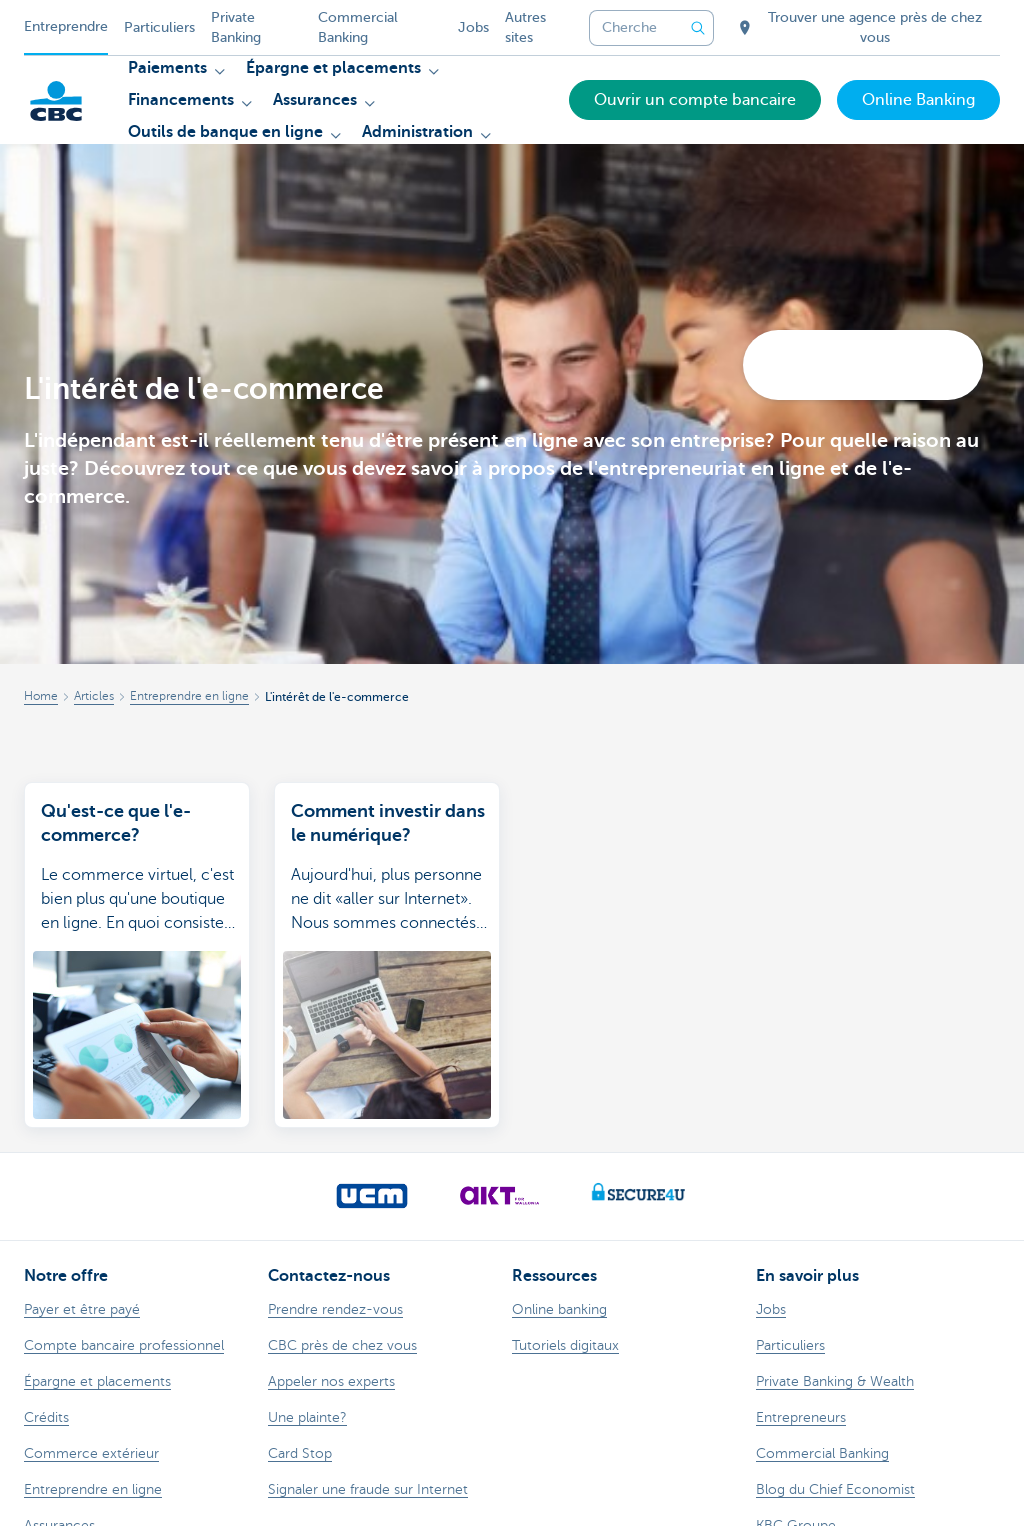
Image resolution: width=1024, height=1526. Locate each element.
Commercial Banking (358, 27)
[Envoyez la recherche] (698, 28)
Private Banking (236, 27)
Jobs (473, 27)
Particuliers (159, 27)
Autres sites (525, 27)
